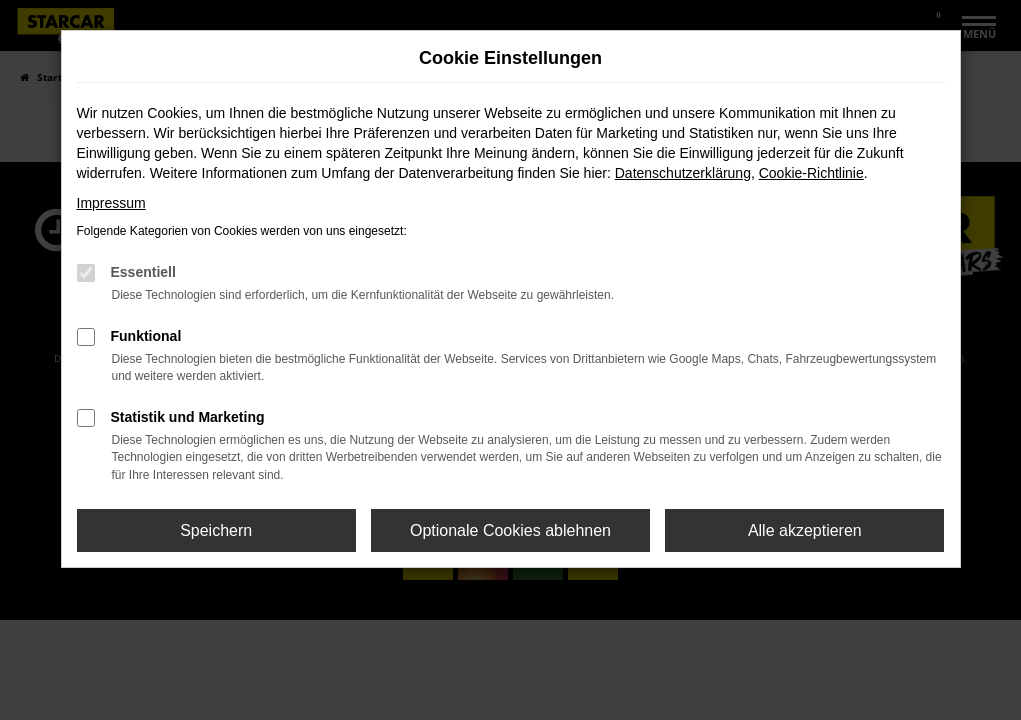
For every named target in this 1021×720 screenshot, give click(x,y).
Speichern (216, 530)
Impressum (111, 203)
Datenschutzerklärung (683, 173)
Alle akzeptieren (805, 530)
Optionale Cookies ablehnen (510, 530)
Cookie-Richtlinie (811, 173)
